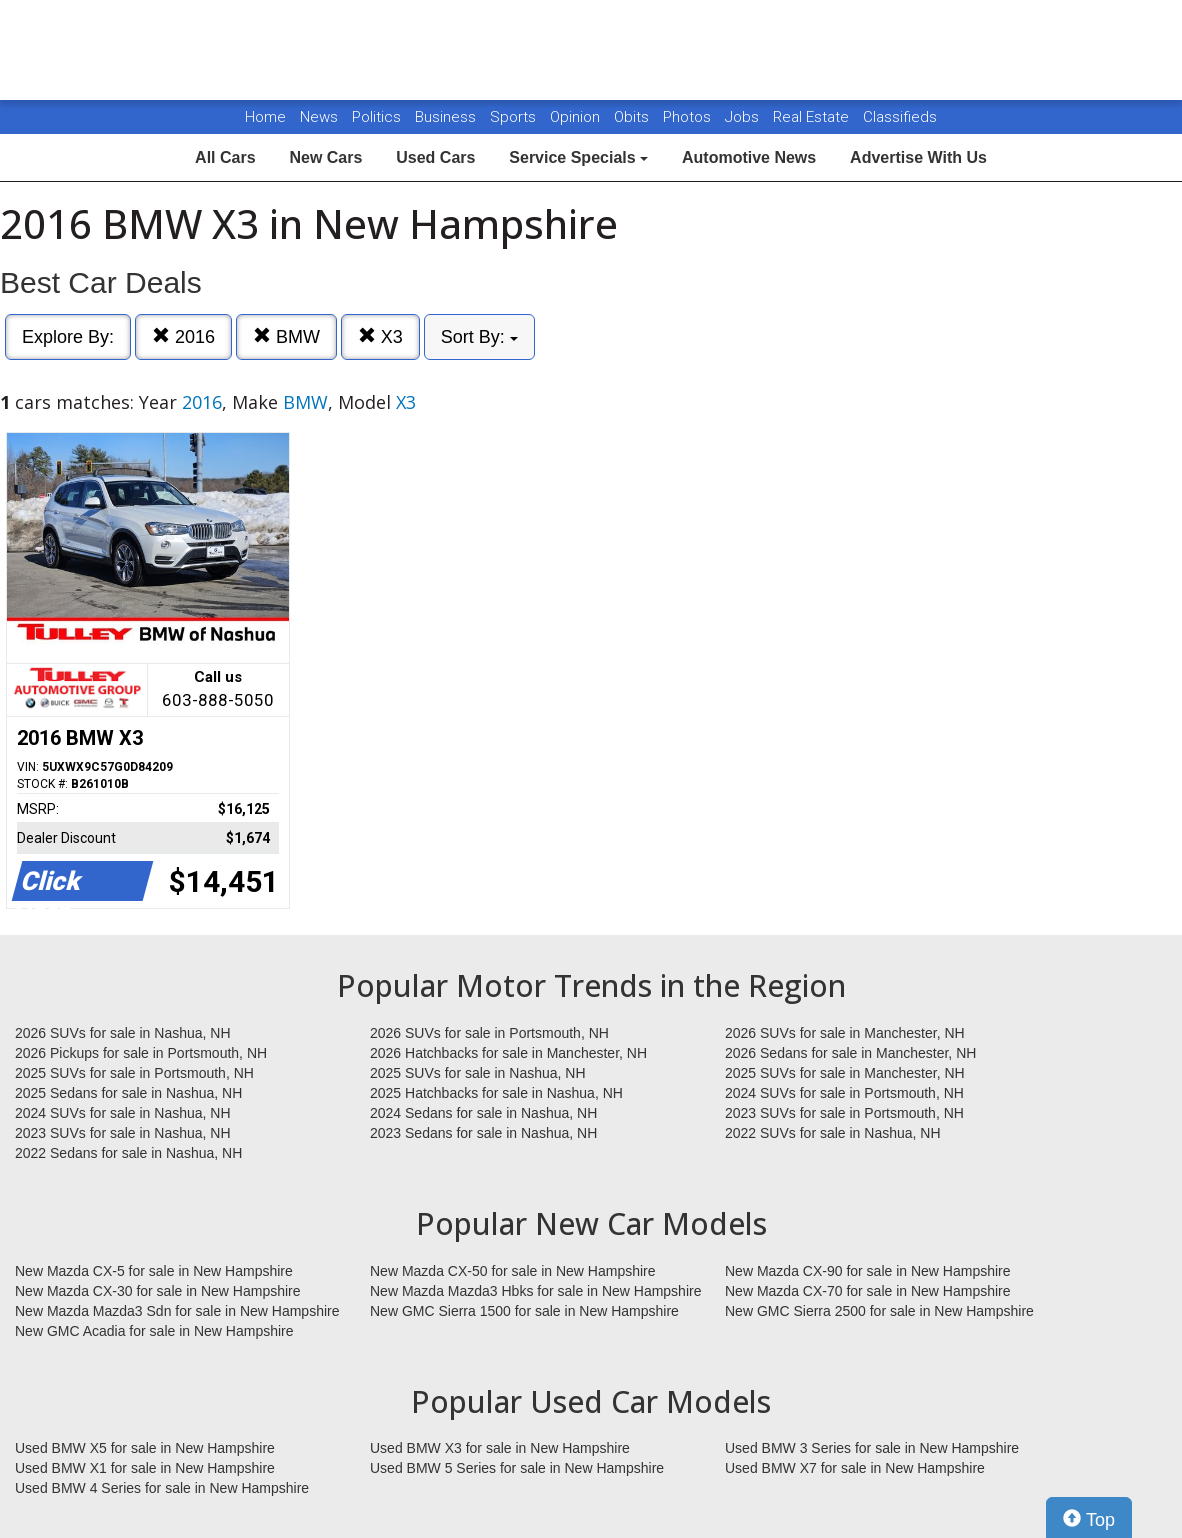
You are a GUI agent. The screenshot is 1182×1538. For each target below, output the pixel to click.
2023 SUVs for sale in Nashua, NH (123, 1133)
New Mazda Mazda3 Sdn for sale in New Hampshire (177, 1311)
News (319, 117)
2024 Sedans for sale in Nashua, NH (483, 1113)
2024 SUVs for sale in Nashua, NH (123, 1113)
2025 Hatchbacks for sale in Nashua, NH (496, 1093)
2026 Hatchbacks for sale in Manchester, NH (508, 1053)
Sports (515, 117)
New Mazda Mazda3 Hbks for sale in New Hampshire (535, 1291)
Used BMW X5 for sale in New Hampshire (145, 1448)
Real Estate (813, 117)
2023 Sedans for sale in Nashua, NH (483, 1133)
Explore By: (68, 337)
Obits (633, 117)
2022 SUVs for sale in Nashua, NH (833, 1133)
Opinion (577, 117)
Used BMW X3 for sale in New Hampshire (500, 1448)
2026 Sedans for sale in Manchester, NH (850, 1053)
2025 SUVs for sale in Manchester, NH (845, 1073)
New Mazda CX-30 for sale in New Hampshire (158, 1291)
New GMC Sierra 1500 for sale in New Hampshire (524, 1311)
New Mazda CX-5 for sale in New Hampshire (154, 1271)
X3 (380, 336)
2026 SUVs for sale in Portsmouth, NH (489, 1033)
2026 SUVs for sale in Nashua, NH (123, 1033)
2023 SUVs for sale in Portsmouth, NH (844, 1113)
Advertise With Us (918, 157)
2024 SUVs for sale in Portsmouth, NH (844, 1093)
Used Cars (435, 157)
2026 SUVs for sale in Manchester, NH (845, 1033)
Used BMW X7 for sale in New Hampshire (855, 1468)
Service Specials (578, 157)
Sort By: (479, 337)
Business (447, 117)
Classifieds (900, 117)
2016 (183, 336)
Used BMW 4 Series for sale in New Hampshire (162, 1488)
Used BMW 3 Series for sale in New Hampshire (872, 1448)
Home (265, 117)
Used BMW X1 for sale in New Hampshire (145, 1468)
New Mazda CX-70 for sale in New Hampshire (868, 1291)
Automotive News (749, 157)
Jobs (744, 117)
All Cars (225, 157)
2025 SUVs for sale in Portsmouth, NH (134, 1073)
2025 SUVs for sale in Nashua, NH (478, 1073)
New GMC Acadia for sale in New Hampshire (154, 1331)
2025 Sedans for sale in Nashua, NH (128, 1093)
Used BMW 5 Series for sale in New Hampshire (517, 1468)
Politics (376, 117)
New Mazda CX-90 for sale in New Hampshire (868, 1271)
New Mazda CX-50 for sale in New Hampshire (513, 1271)
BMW (286, 336)
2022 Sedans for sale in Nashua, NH (128, 1153)
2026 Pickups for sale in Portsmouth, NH (141, 1053)
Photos (689, 117)
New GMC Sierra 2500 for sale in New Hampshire (879, 1311)
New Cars (325, 157)
